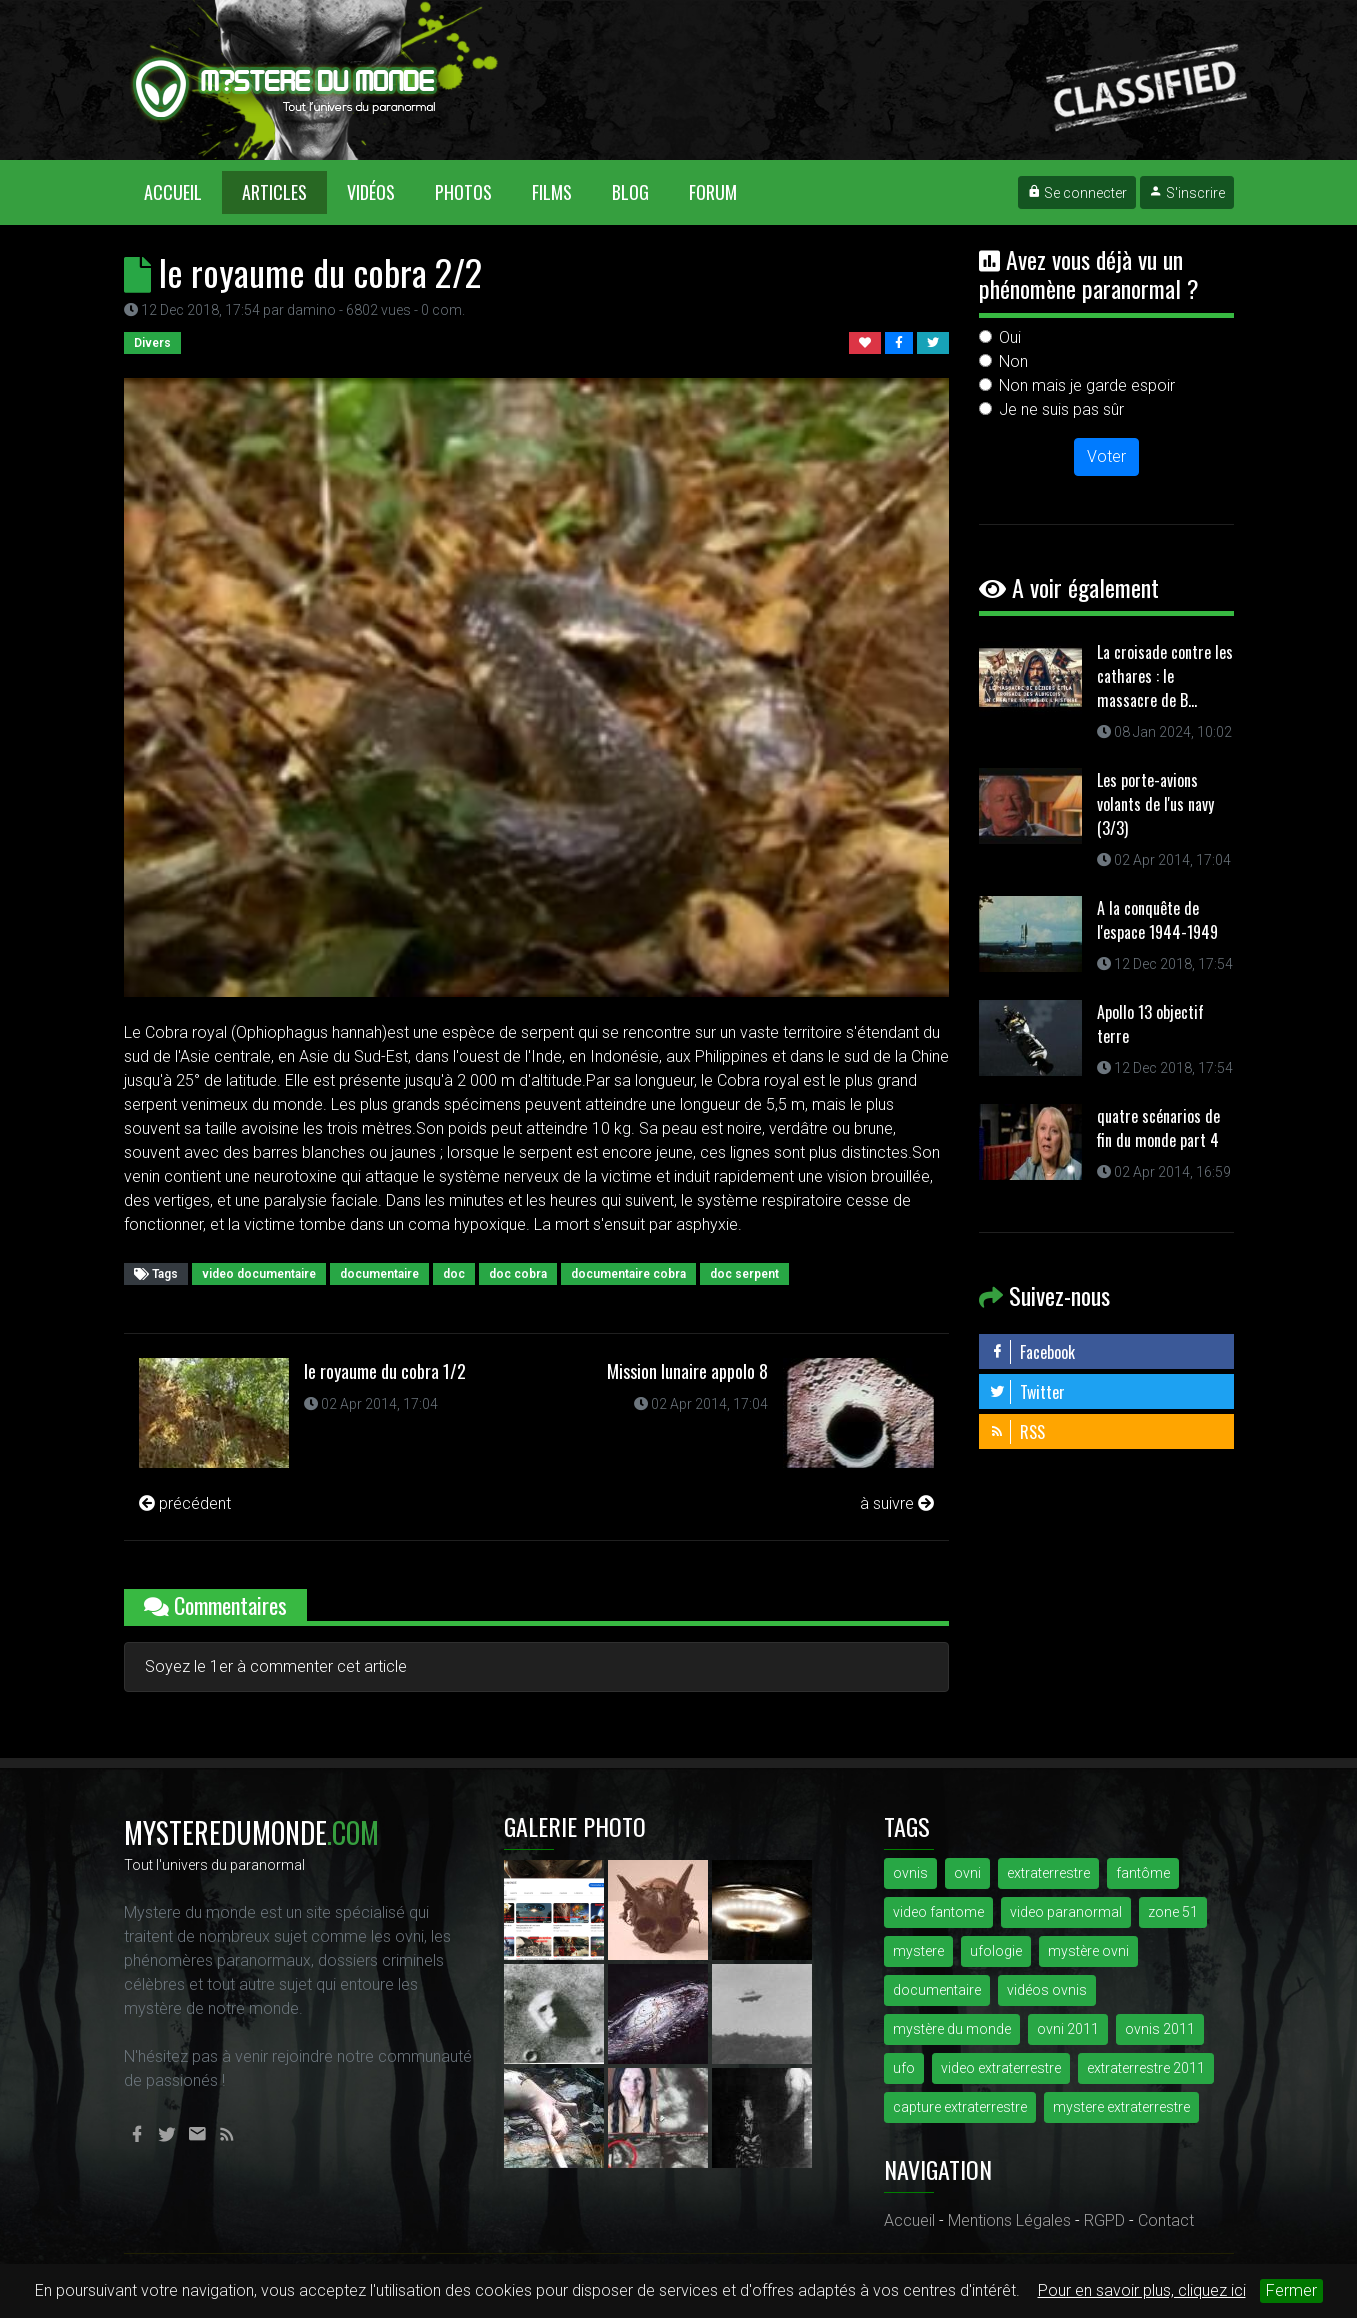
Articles (274, 192)
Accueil (183, 191)
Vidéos (371, 192)
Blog (630, 192)
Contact (1166, 2220)
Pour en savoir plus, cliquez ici (1142, 2290)
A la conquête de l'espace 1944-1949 (1157, 920)
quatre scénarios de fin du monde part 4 (1158, 1128)
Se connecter (1077, 193)
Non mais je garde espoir (1087, 385)
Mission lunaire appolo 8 (687, 1371)
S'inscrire (1187, 193)
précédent (185, 1503)
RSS (1017, 1432)
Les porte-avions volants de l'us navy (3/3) (1155, 804)
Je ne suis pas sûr (1061, 409)
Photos (463, 192)
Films (552, 192)
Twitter (1027, 1392)
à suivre (897, 1503)
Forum (713, 192)
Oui (1010, 337)
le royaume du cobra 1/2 (385, 1371)
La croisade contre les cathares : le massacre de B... (1165, 676)
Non (1013, 361)
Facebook (1032, 1352)
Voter (1106, 456)
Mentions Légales (1009, 2220)
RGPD (1104, 2220)
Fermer (1291, 2290)
